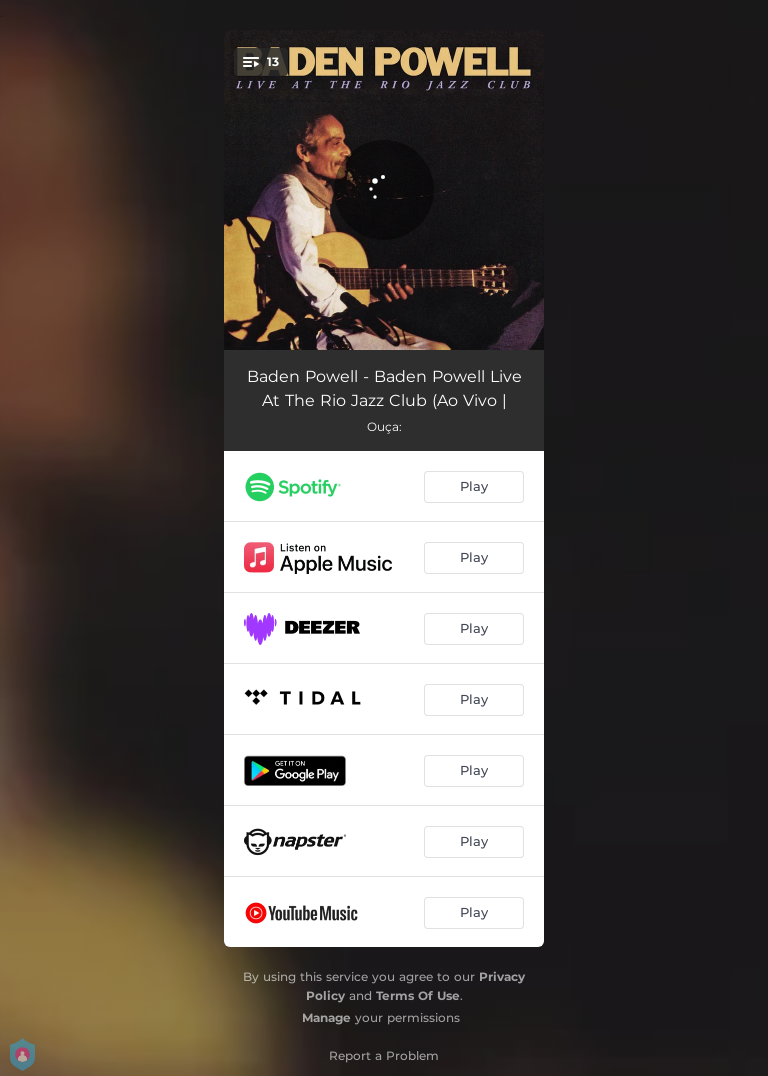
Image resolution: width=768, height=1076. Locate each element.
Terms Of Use (418, 995)
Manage (326, 1017)
